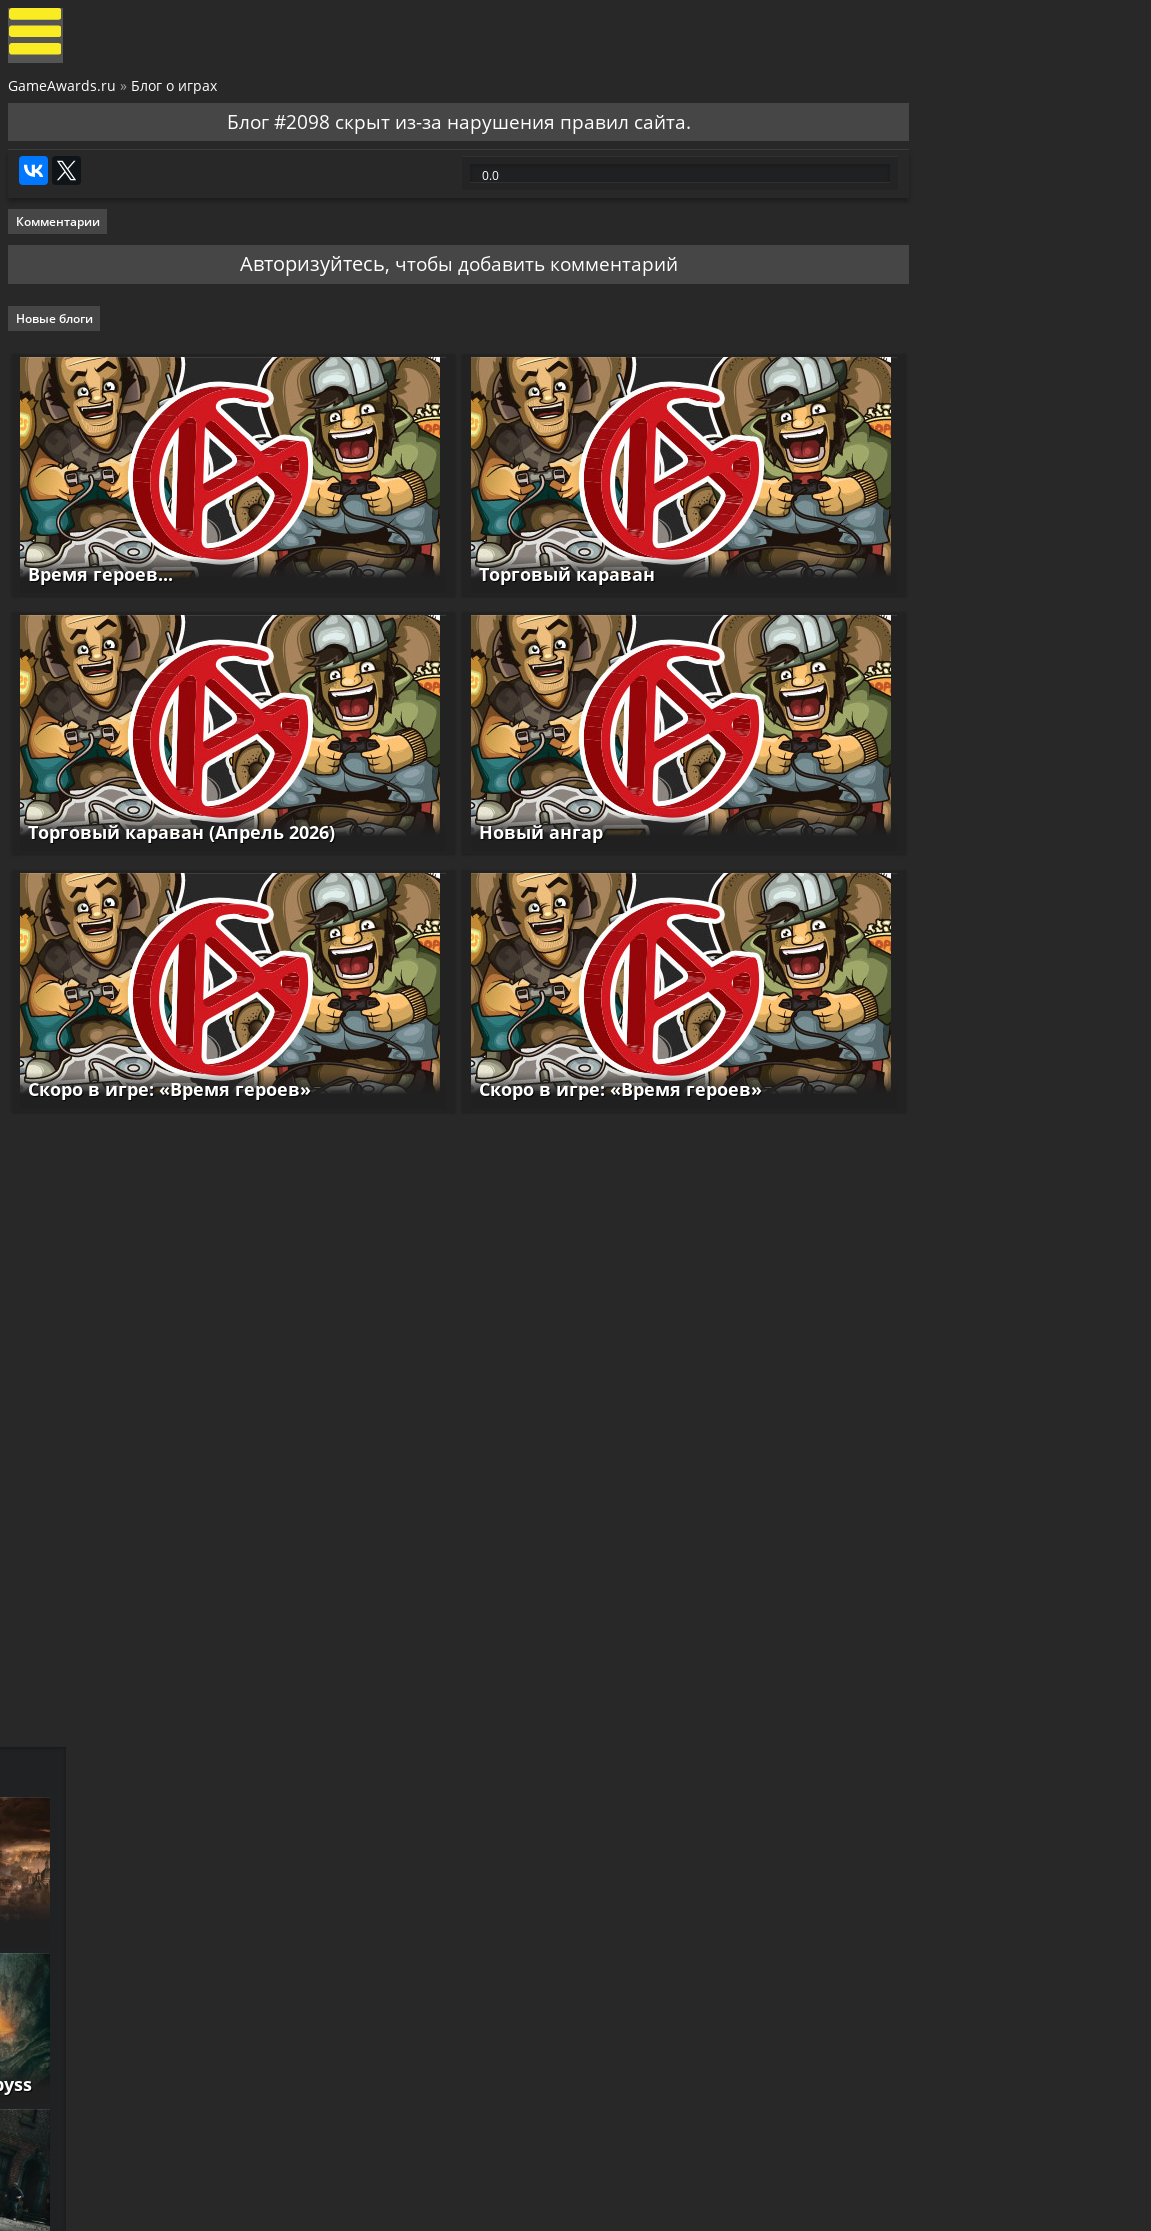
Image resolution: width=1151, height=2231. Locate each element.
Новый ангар (504, 855)
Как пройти (1052, 1617)
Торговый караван (530, 606)
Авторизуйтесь (273, 297)
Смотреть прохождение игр (954, 1556)
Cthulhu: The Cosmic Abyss (991, 1035)
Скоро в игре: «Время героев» (167, 1103)
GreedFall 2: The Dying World (1000, 878)
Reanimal (914, 1507)
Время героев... (98, 606)
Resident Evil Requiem (972, 1350)
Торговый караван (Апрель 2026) (179, 855)
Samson (906, 1192)
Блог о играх (176, 93)
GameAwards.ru (64, 93)
